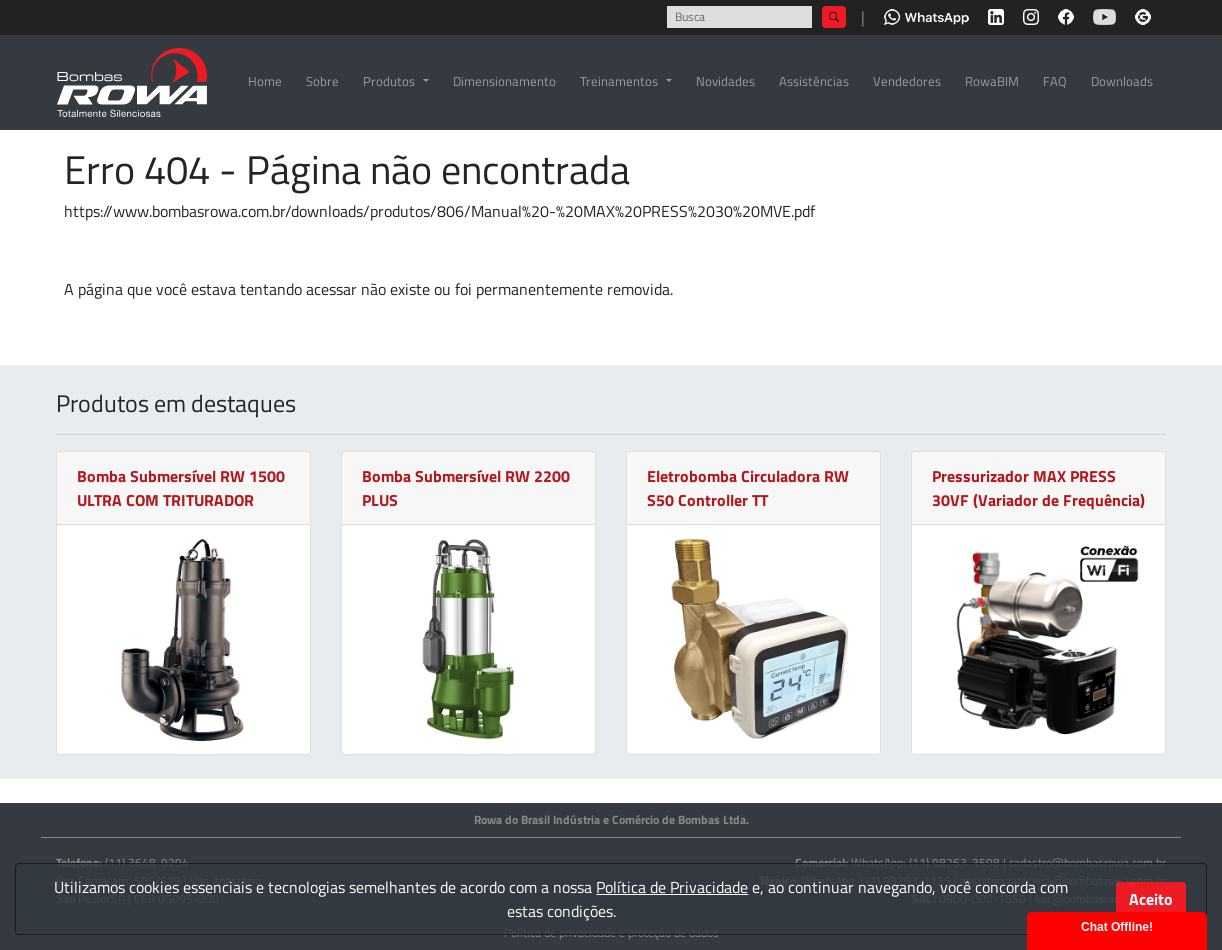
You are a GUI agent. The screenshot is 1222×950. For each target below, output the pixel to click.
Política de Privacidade (672, 887)
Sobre (322, 81)
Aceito (1151, 899)
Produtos (389, 81)
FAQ (1055, 81)
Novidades (725, 81)
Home (265, 81)
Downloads (1122, 81)
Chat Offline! (1117, 927)
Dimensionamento (504, 81)
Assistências (814, 81)
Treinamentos (619, 81)
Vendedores (907, 81)
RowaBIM (992, 81)
